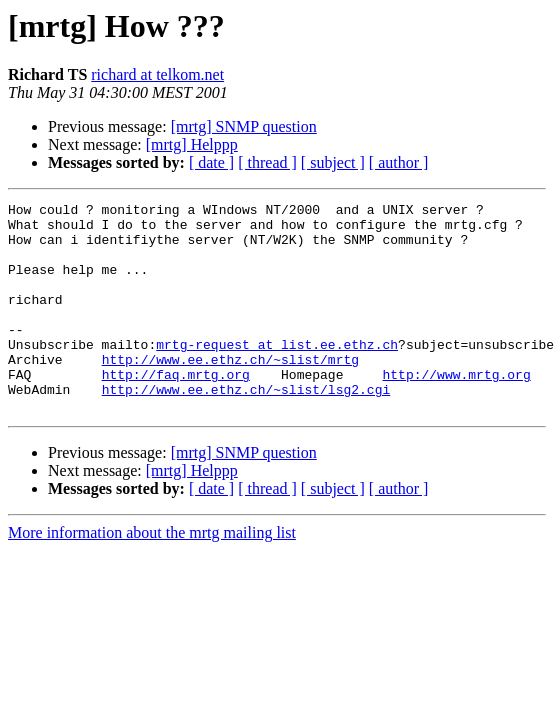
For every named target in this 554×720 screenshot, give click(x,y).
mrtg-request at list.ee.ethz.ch (277, 374)
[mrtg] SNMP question (244, 126)
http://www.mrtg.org (456, 410)
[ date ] (211, 162)
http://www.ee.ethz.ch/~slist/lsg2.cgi (246, 428)
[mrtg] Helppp (192, 144)
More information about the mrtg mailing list (152, 574)
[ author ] (399, 162)
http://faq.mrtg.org (176, 410)
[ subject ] (333, 162)
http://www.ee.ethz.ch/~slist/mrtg (230, 392)
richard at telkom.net (157, 74)
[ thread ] (267, 162)
